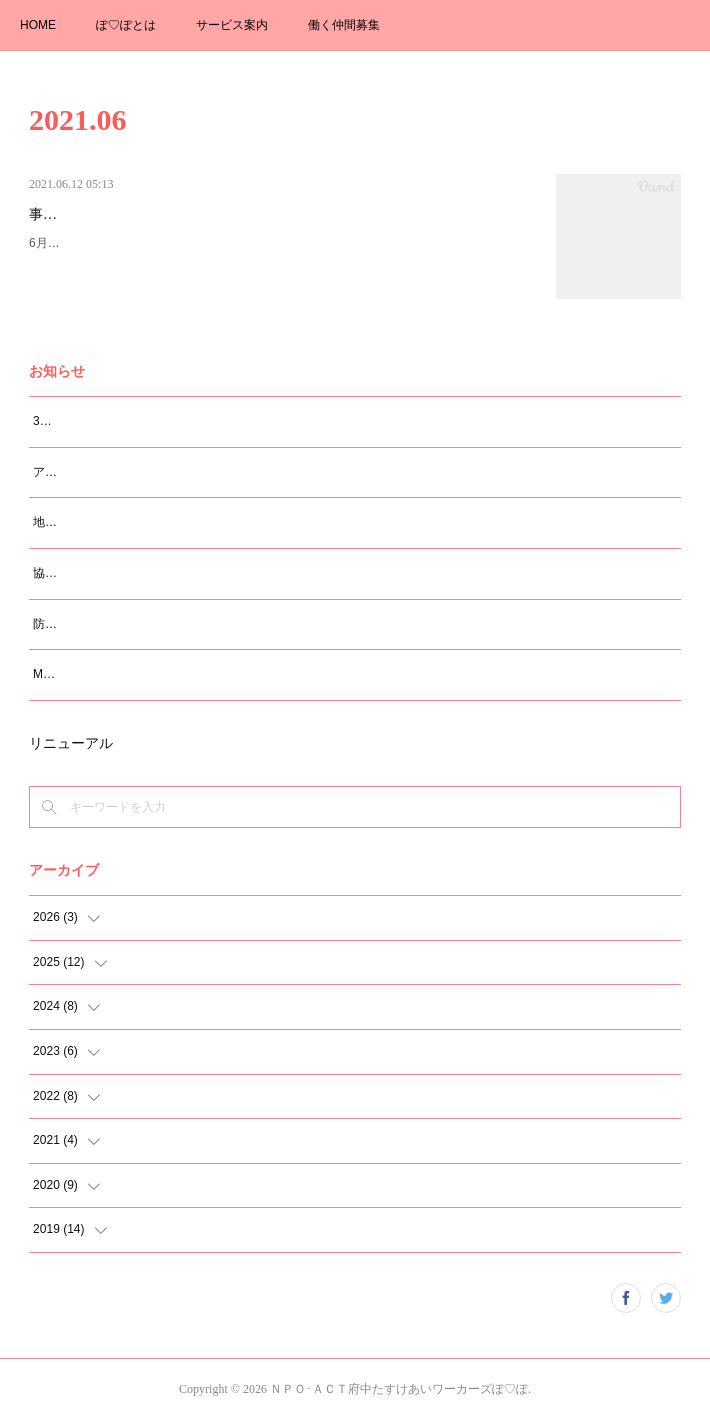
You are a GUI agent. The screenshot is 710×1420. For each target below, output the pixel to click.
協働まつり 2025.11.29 (99, 573)
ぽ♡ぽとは (126, 25)
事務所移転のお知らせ (99, 214)
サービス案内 (232, 25)
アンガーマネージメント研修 (111, 472)
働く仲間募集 (344, 25)
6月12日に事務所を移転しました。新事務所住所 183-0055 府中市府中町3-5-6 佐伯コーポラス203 (278, 254)
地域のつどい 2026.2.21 (101, 522)
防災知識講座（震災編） (99, 624)
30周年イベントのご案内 (99, 421)
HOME (38, 25)
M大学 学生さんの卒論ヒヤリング (123, 674)
